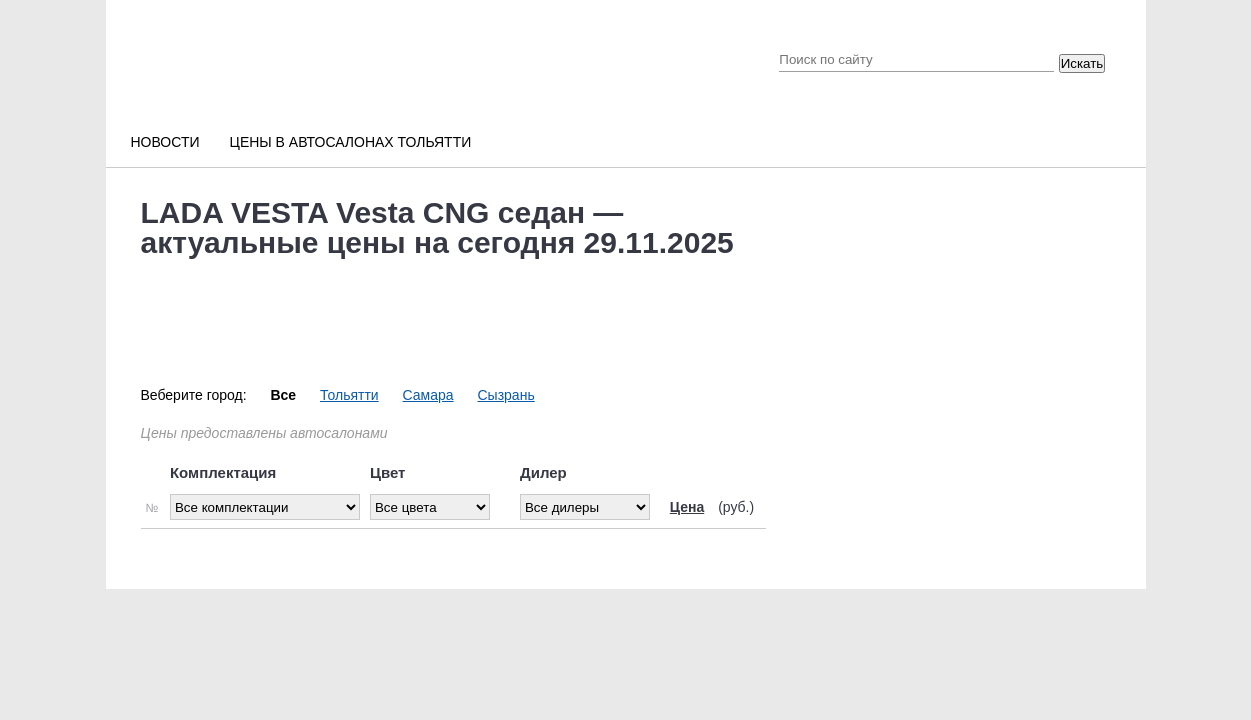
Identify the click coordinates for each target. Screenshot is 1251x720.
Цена (687, 507)
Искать (1082, 63)
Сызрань (505, 395)
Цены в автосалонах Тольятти (351, 142)
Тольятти (349, 395)
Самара (428, 395)
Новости (165, 142)
